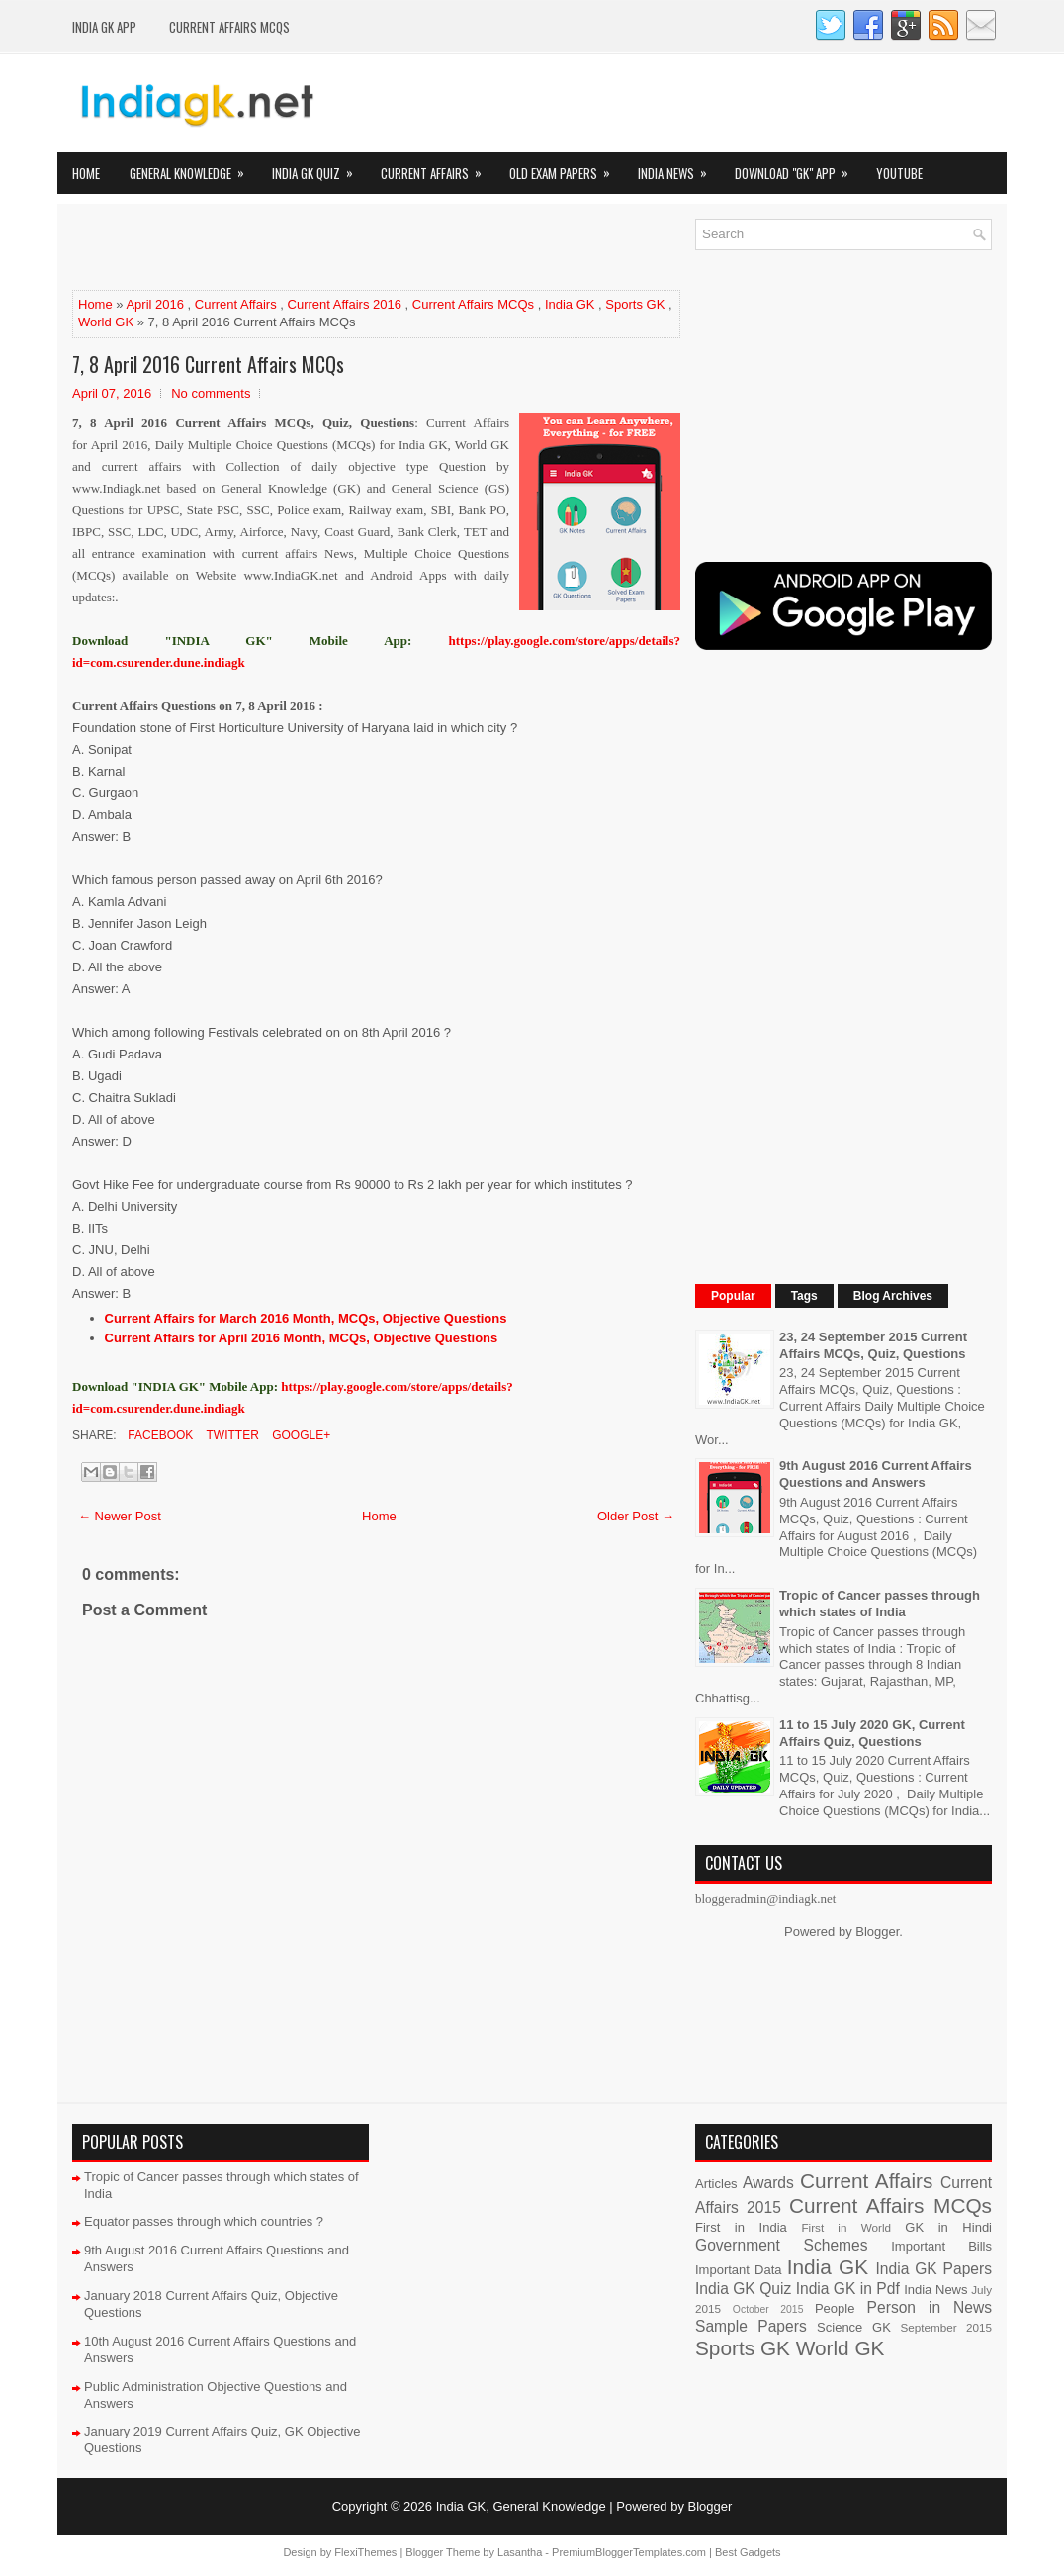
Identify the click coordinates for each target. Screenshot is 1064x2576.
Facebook (159, 1435)
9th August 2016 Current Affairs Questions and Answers (875, 1474)
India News (679, 167)
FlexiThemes (365, 2552)
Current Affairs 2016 (344, 304)
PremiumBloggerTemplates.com (629, 2552)
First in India (741, 2227)
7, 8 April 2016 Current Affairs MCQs (208, 364)
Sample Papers (751, 2326)
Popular (733, 1296)
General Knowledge (193, 167)
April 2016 (155, 304)
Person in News (929, 2307)
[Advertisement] (303, 248)
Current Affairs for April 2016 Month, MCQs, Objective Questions (301, 1338)
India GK (570, 304)
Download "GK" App (798, 167)
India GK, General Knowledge (521, 2506)
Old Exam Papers (566, 167)
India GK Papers (933, 2268)
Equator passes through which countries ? (203, 2221)
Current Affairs (437, 167)
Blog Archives (892, 1296)
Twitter (230, 1435)
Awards (768, 2182)
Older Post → (635, 1516)
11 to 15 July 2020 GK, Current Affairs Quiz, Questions (872, 1733)
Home (86, 173)
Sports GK (635, 304)
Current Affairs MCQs (229, 27)
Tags (804, 1296)
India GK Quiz (319, 167)
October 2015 (768, 2309)
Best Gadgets (748, 2552)
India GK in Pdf (848, 2288)
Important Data (738, 2269)
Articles (716, 2183)
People (834, 2308)
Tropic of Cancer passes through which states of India (879, 1603)
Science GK (854, 2327)
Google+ (299, 1435)
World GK (105, 322)
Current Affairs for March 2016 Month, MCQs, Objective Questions (306, 1318)
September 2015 (946, 2327)
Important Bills (941, 2246)
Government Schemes (781, 2245)
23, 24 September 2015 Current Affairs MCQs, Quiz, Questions (873, 1345)
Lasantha (519, 2552)
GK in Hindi (948, 2227)
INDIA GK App (104, 27)
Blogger (877, 1931)
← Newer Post (119, 1516)
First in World (846, 2227)
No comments (210, 393)
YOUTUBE (899, 173)
